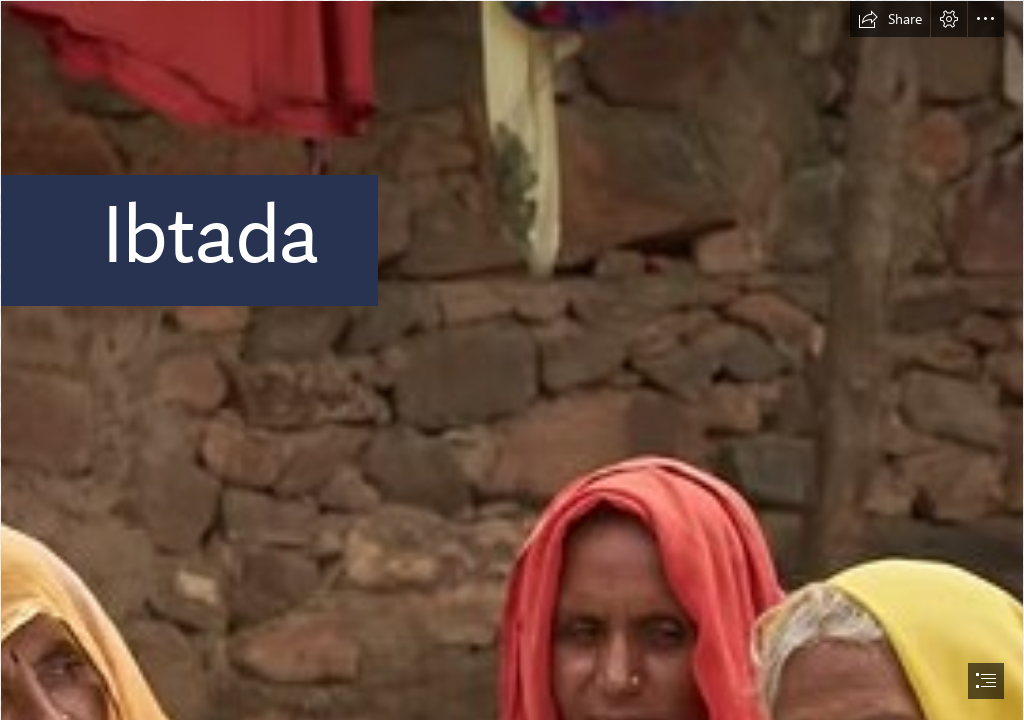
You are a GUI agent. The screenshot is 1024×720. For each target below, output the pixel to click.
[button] (890, 19)
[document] (512, 360)
